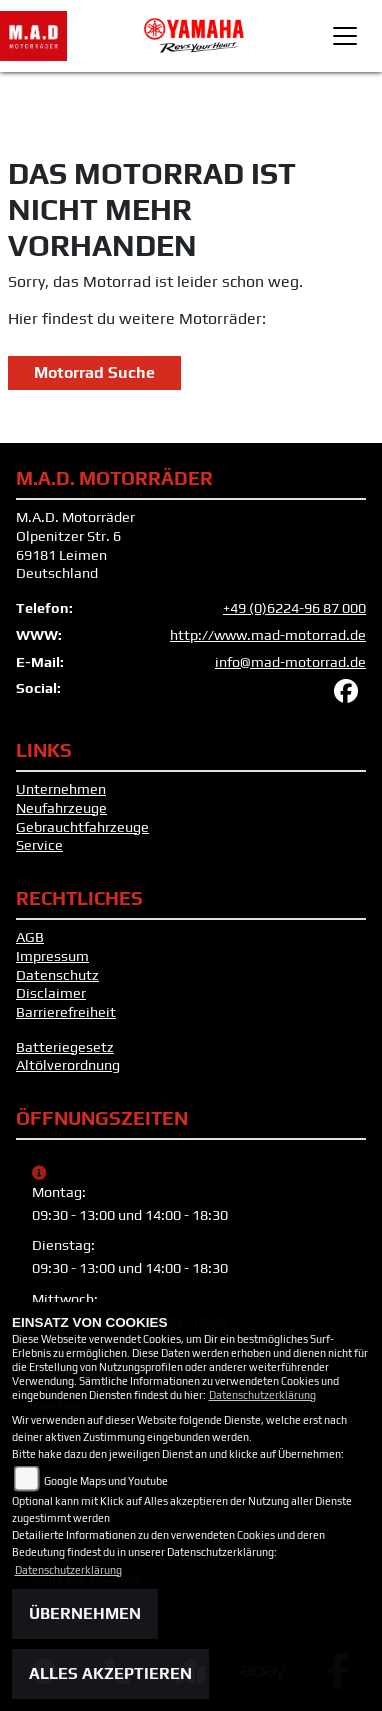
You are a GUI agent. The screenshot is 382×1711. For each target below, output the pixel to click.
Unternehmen (61, 789)
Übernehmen (85, 1613)
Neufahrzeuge (61, 808)
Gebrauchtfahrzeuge (82, 827)
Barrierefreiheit (66, 1012)
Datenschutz (57, 975)
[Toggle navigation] (345, 36)
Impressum (52, 956)
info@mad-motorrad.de (290, 662)
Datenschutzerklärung (262, 1395)
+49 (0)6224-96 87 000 (294, 608)
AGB (30, 937)
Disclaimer (51, 993)
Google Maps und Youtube (106, 1481)
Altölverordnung (68, 1065)
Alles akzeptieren (110, 1673)
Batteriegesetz (65, 1047)
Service (39, 845)
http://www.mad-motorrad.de (268, 635)
